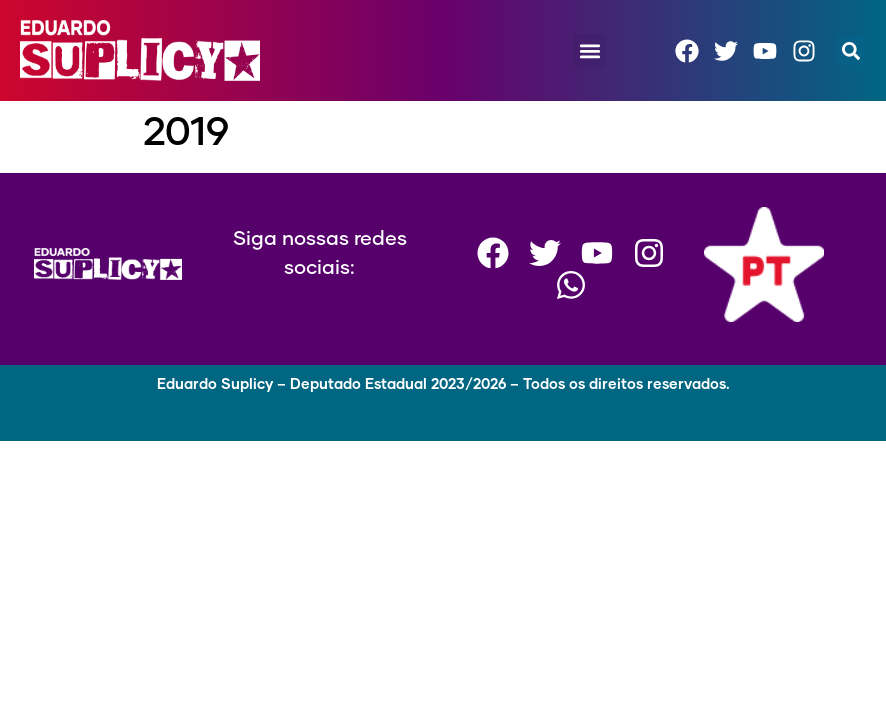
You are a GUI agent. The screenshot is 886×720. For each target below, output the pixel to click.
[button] (589, 50)
